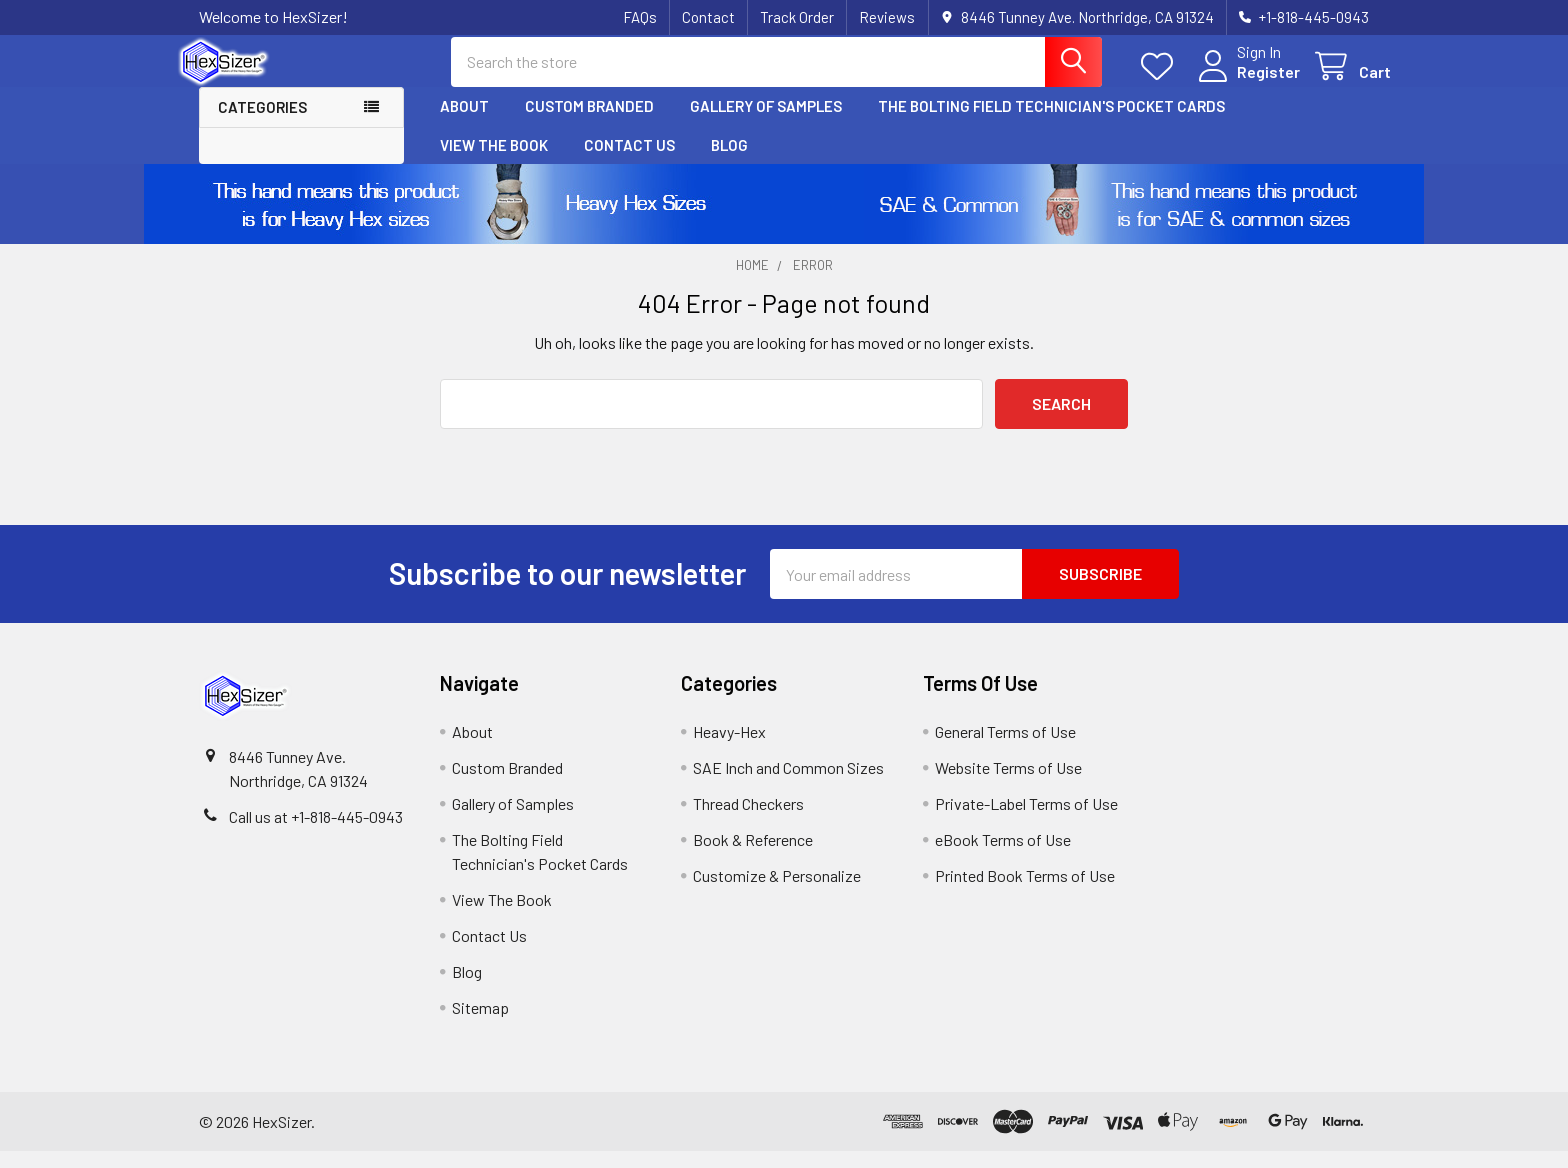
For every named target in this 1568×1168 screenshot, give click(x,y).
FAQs (640, 17)
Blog (729, 161)
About (464, 123)
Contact (708, 17)
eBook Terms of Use (1003, 856)
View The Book (494, 161)
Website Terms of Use (1008, 784)
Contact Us (629, 161)
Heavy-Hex (729, 748)
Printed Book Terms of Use (1025, 892)
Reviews (887, 17)
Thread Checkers (748, 820)
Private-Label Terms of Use (1026, 820)
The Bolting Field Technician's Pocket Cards (1051, 123)
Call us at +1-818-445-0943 (316, 833)
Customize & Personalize (777, 892)
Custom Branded (589, 123)
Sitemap (480, 1024)
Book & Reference (753, 856)
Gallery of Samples (766, 123)
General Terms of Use (1005, 748)
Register (1246, 82)
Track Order (797, 17)
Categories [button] (262, 124)
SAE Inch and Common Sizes (788, 784)
